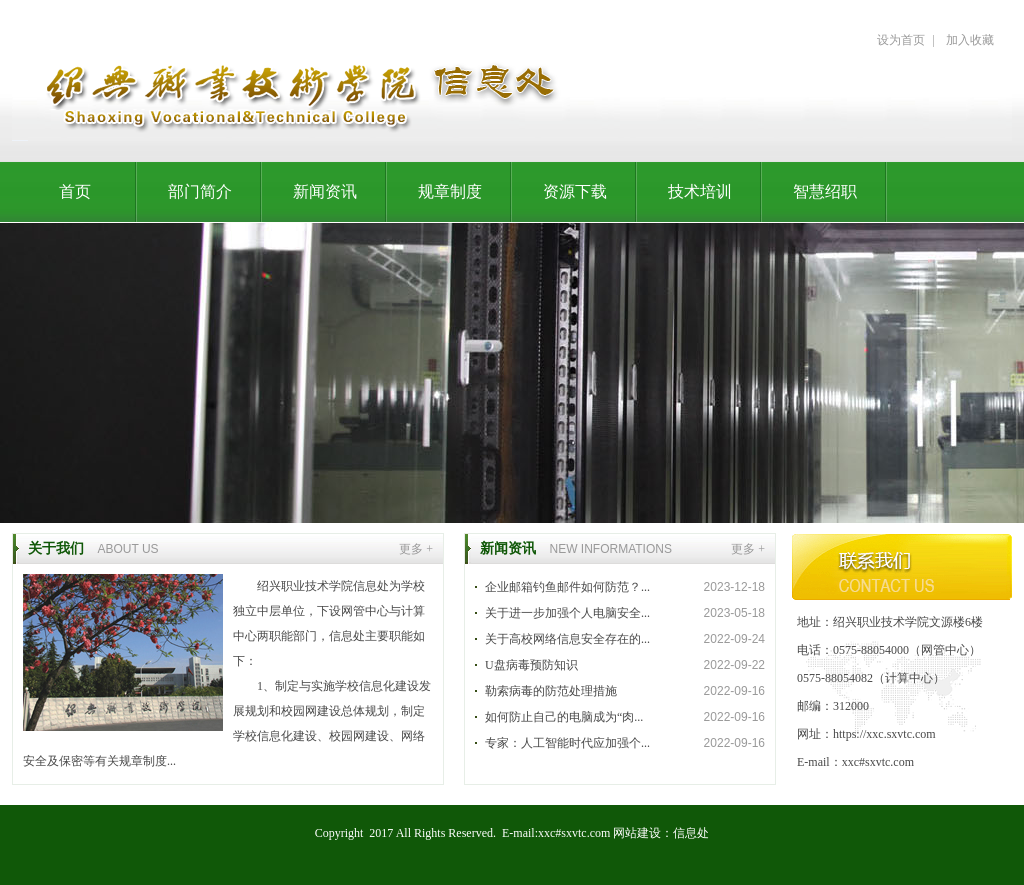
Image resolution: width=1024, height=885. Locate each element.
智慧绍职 (825, 191)
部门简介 (200, 191)
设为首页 (901, 40)
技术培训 (700, 191)
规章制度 (450, 191)
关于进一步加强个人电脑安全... (567, 613)
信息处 (691, 833)
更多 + (416, 549)
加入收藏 (970, 40)
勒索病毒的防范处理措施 (551, 691)
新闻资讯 (325, 191)
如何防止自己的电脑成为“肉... (564, 717)
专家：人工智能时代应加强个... (567, 743)
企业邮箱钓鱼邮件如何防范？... (567, 587)
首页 (75, 191)
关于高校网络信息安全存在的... (567, 639)
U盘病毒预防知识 (531, 665)
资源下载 (575, 191)
